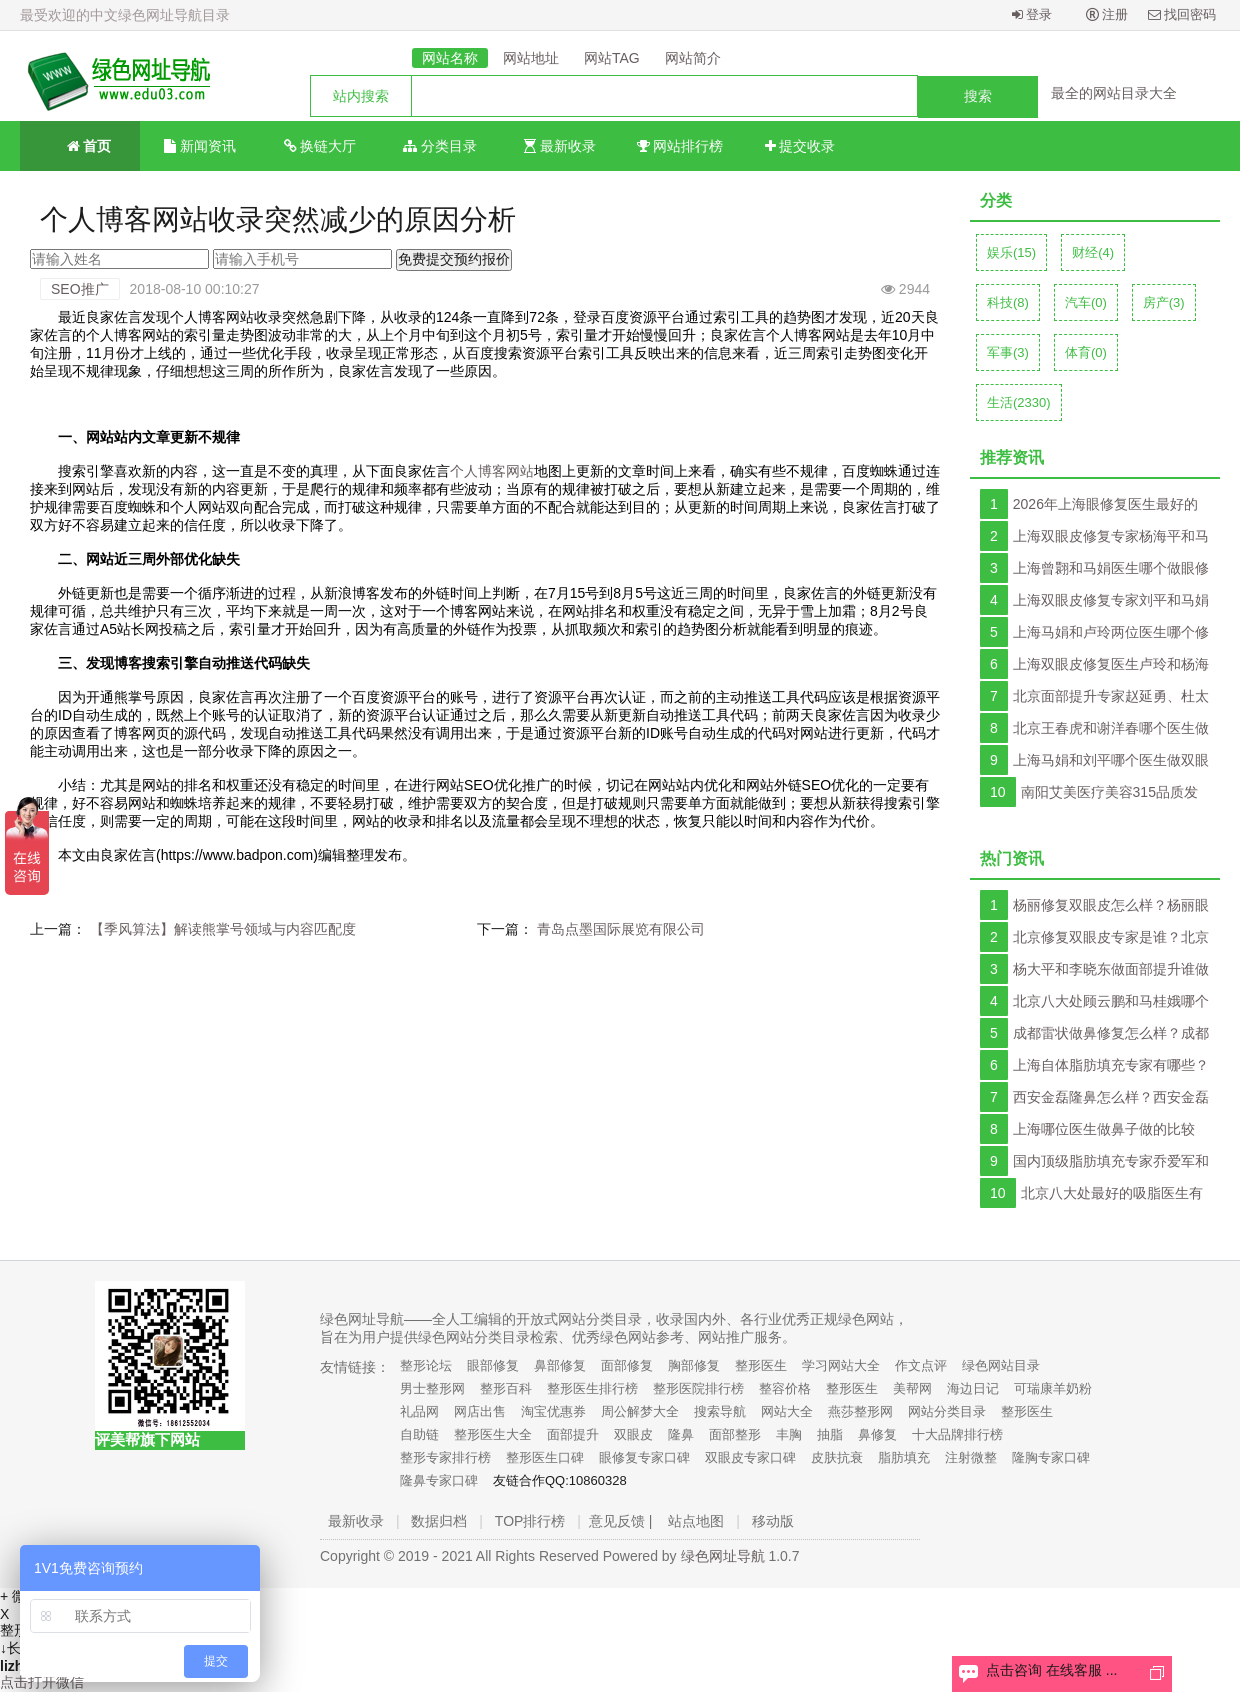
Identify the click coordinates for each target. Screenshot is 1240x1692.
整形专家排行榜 (445, 1457)
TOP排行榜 (530, 1521)
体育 (1086, 352)
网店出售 (480, 1411)
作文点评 (921, 1365)
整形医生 (761, 1365)
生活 (1019, 402)
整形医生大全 (493, 1434)
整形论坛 (426, 1365)
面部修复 (627, 1365)
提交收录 (800, 146)
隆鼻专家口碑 (439, 1480)
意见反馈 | (621, 1521)
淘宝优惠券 (553, 1411)
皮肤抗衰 (837, 1457)
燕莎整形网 (860, 1411)
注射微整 (971, 1457)
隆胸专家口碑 (1051, 1457)
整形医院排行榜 (698, 1388)
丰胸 (789, 1434)
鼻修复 (877, 1434)
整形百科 (506, 1388)
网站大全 (787, 1411)
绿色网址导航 (723, 1556)
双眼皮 (633, 1434)
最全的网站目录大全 (1114, 93)
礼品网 (419, 1411)
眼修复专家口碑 (644, 1457)
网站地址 (531, 58)
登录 (1032, 14)
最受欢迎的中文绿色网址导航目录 (125, 15)
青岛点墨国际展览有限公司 (621, 929)
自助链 (419, 1434)
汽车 (1086, 302)
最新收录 (560, 146)
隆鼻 (681, 1434)
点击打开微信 (42, 1682)
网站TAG (612, 58)
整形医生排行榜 (592, 1388)
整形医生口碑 (545, 1457)
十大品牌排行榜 (957, 1434)
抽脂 (830, 1434)
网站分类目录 (947, 1411)
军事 (1008, 352)
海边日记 (973, 1388)
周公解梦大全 (640, 1411)
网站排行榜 (680, 146)
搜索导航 (720, 1411)
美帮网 (912, 1388)
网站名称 (450, 58)
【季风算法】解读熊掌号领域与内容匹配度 (223, 929)
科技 (1008, 302)
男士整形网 (432, 1388)
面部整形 (735, 1434)
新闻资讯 (200, 146)
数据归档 (439, 1521)
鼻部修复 (560, 1365)
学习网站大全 (841, 1365)
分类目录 (440, 146)
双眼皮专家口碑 (750, 1457)
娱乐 (1011, 252)
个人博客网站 (492, 471)
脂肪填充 (904, 1457)
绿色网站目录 (1001, 1365)
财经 (1093, 252)
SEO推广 (80, 289)
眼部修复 (493, 1365)
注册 (1107, 14)
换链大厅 (320, 146)
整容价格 (785, 1388)
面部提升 (573, 1434)
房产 (1164, 302)
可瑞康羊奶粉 (1053, 1388)
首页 (80, 144)
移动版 (773, 1521)
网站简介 (693, 58)
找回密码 (1182, 14)
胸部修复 (694, 1365)
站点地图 (696, 1521)
